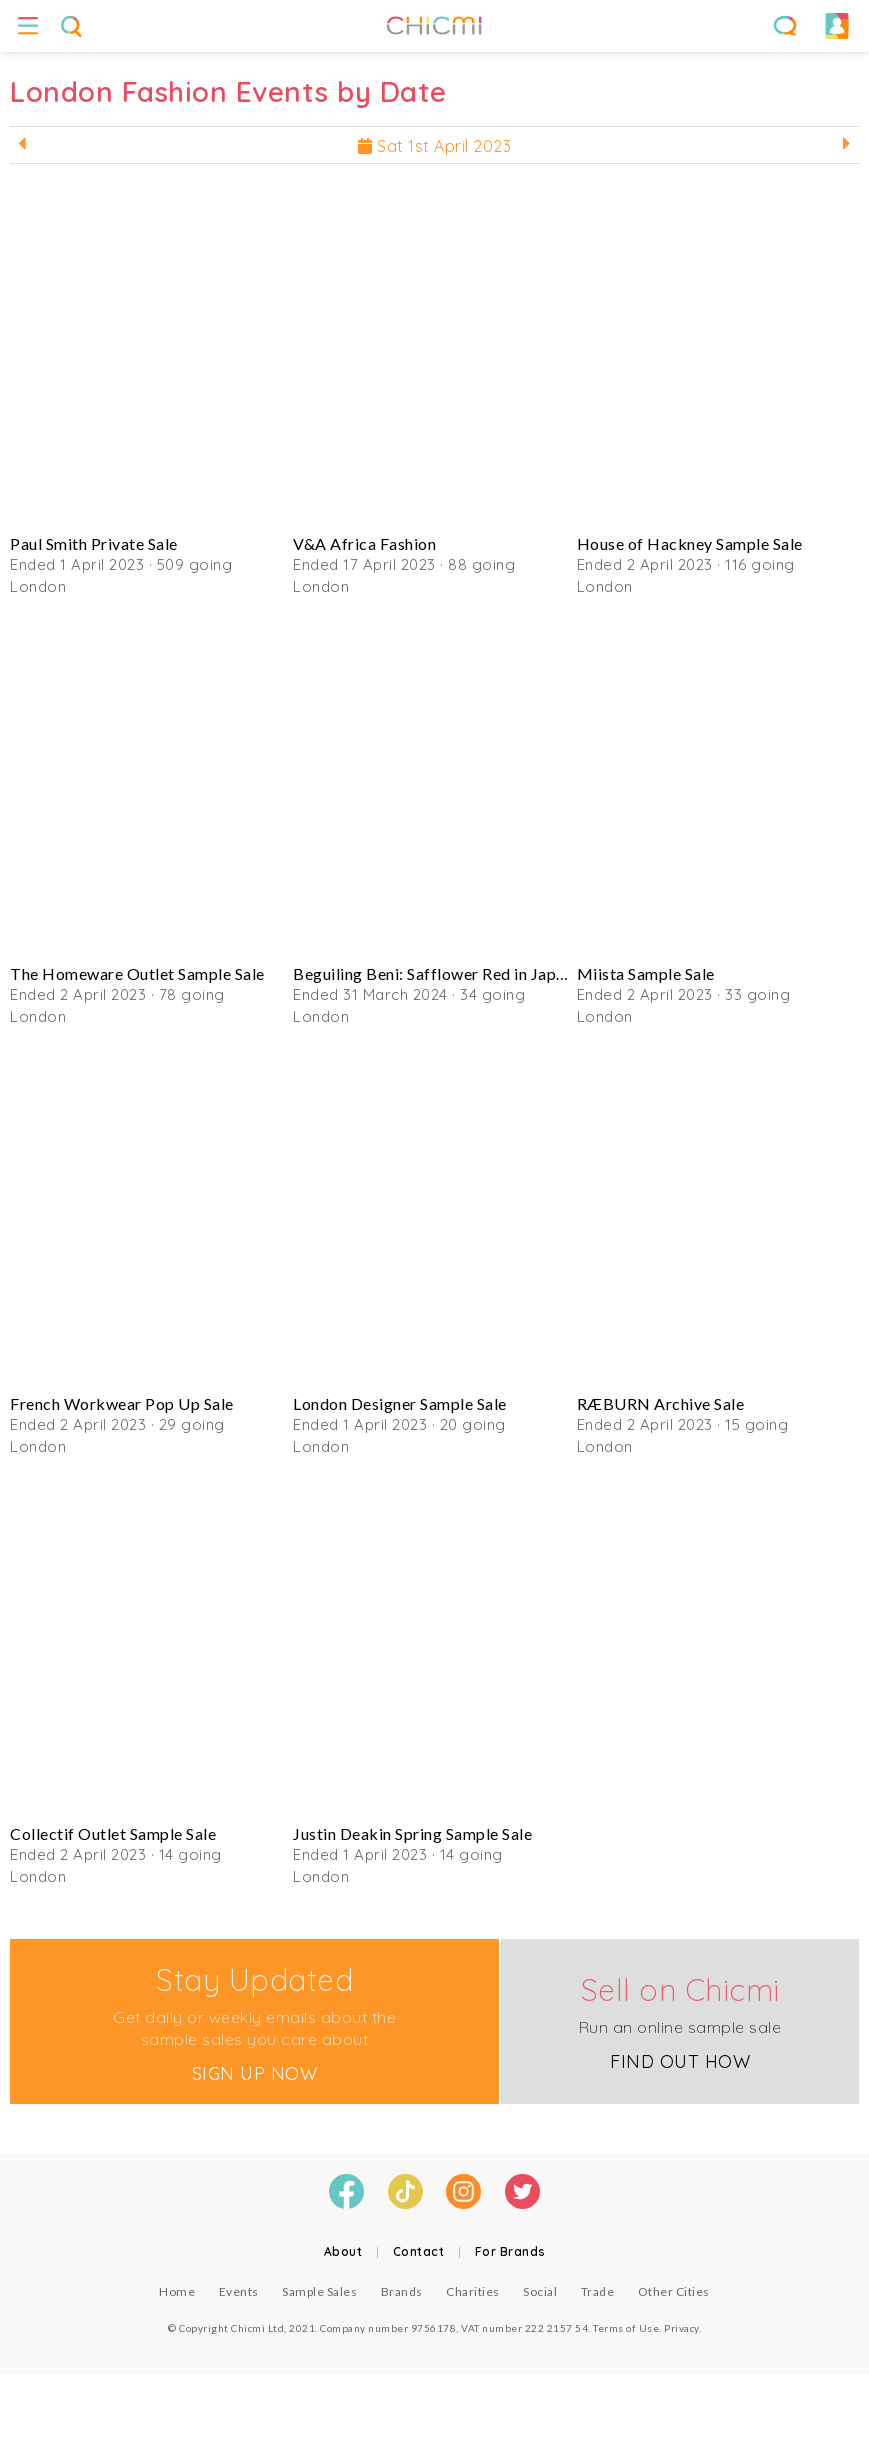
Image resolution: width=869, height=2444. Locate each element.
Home (177, 2291)
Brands (402, 2291)
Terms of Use (626, 2328)
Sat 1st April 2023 (434, 146)
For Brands (510, 2251)
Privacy (681, 2328)
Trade (598, 2291)
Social (540, 2291)
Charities (473, 2291)
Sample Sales (319, 2291)
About (343, 2251)
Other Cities (674, 2291)
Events (239, 2291)
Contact (419, 2251)
